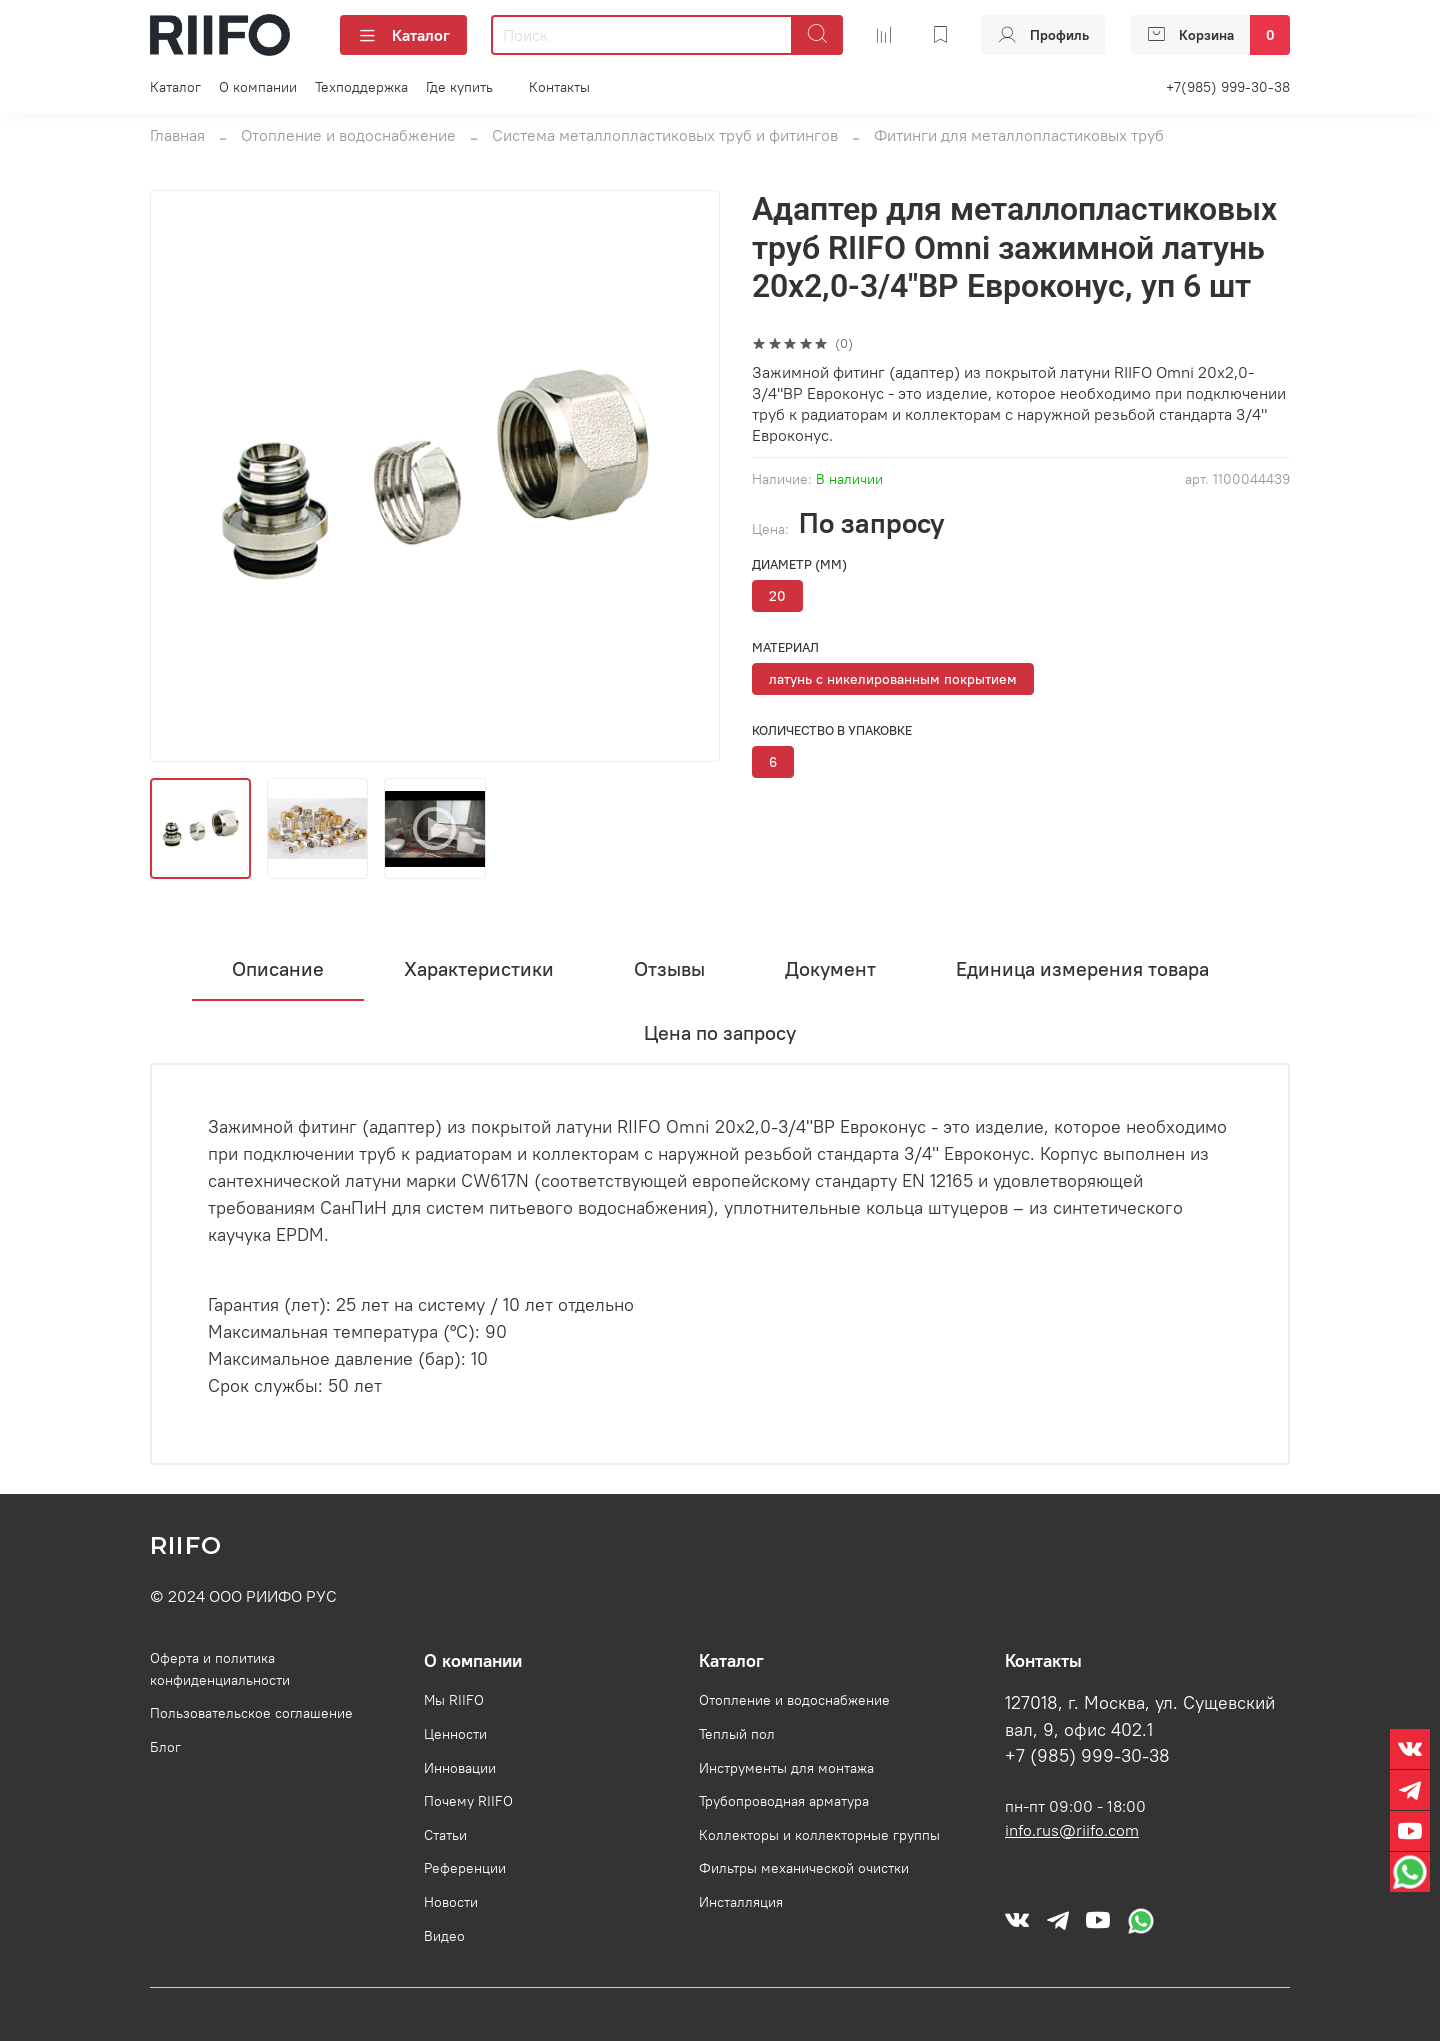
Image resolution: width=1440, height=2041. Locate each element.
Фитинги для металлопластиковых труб (1019, 135)
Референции (465, 1868)
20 (777, 596)
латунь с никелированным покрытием (893, 679)
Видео (444, 1936)
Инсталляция (741, 1902)
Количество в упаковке (832, 730)
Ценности (455, 1734)
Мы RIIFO (454, 1700)
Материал (785, 647)
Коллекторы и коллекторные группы (819, 1835)
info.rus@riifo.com (1072, 1830)
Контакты (559, 87)
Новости (451, 1902)
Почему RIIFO (468, 1801)
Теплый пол (737, 1734)
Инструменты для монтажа (786, 1768)
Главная (177, 135)
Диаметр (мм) (799, 564)
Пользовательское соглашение (251, 1713)
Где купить (459, 87)
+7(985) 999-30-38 (1228, 87)
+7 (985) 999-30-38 (1087, 1756)
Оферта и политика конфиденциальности (220, 1669)
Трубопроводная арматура (784, 1801)
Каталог (403, 35)
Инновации (460, 1768)
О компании (258, 87)
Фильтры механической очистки (804, 1868)
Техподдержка (361, 87)
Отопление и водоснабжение (348, 135)
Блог (165, 1747)
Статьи (445, 1835)
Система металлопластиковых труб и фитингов (665, 135)
